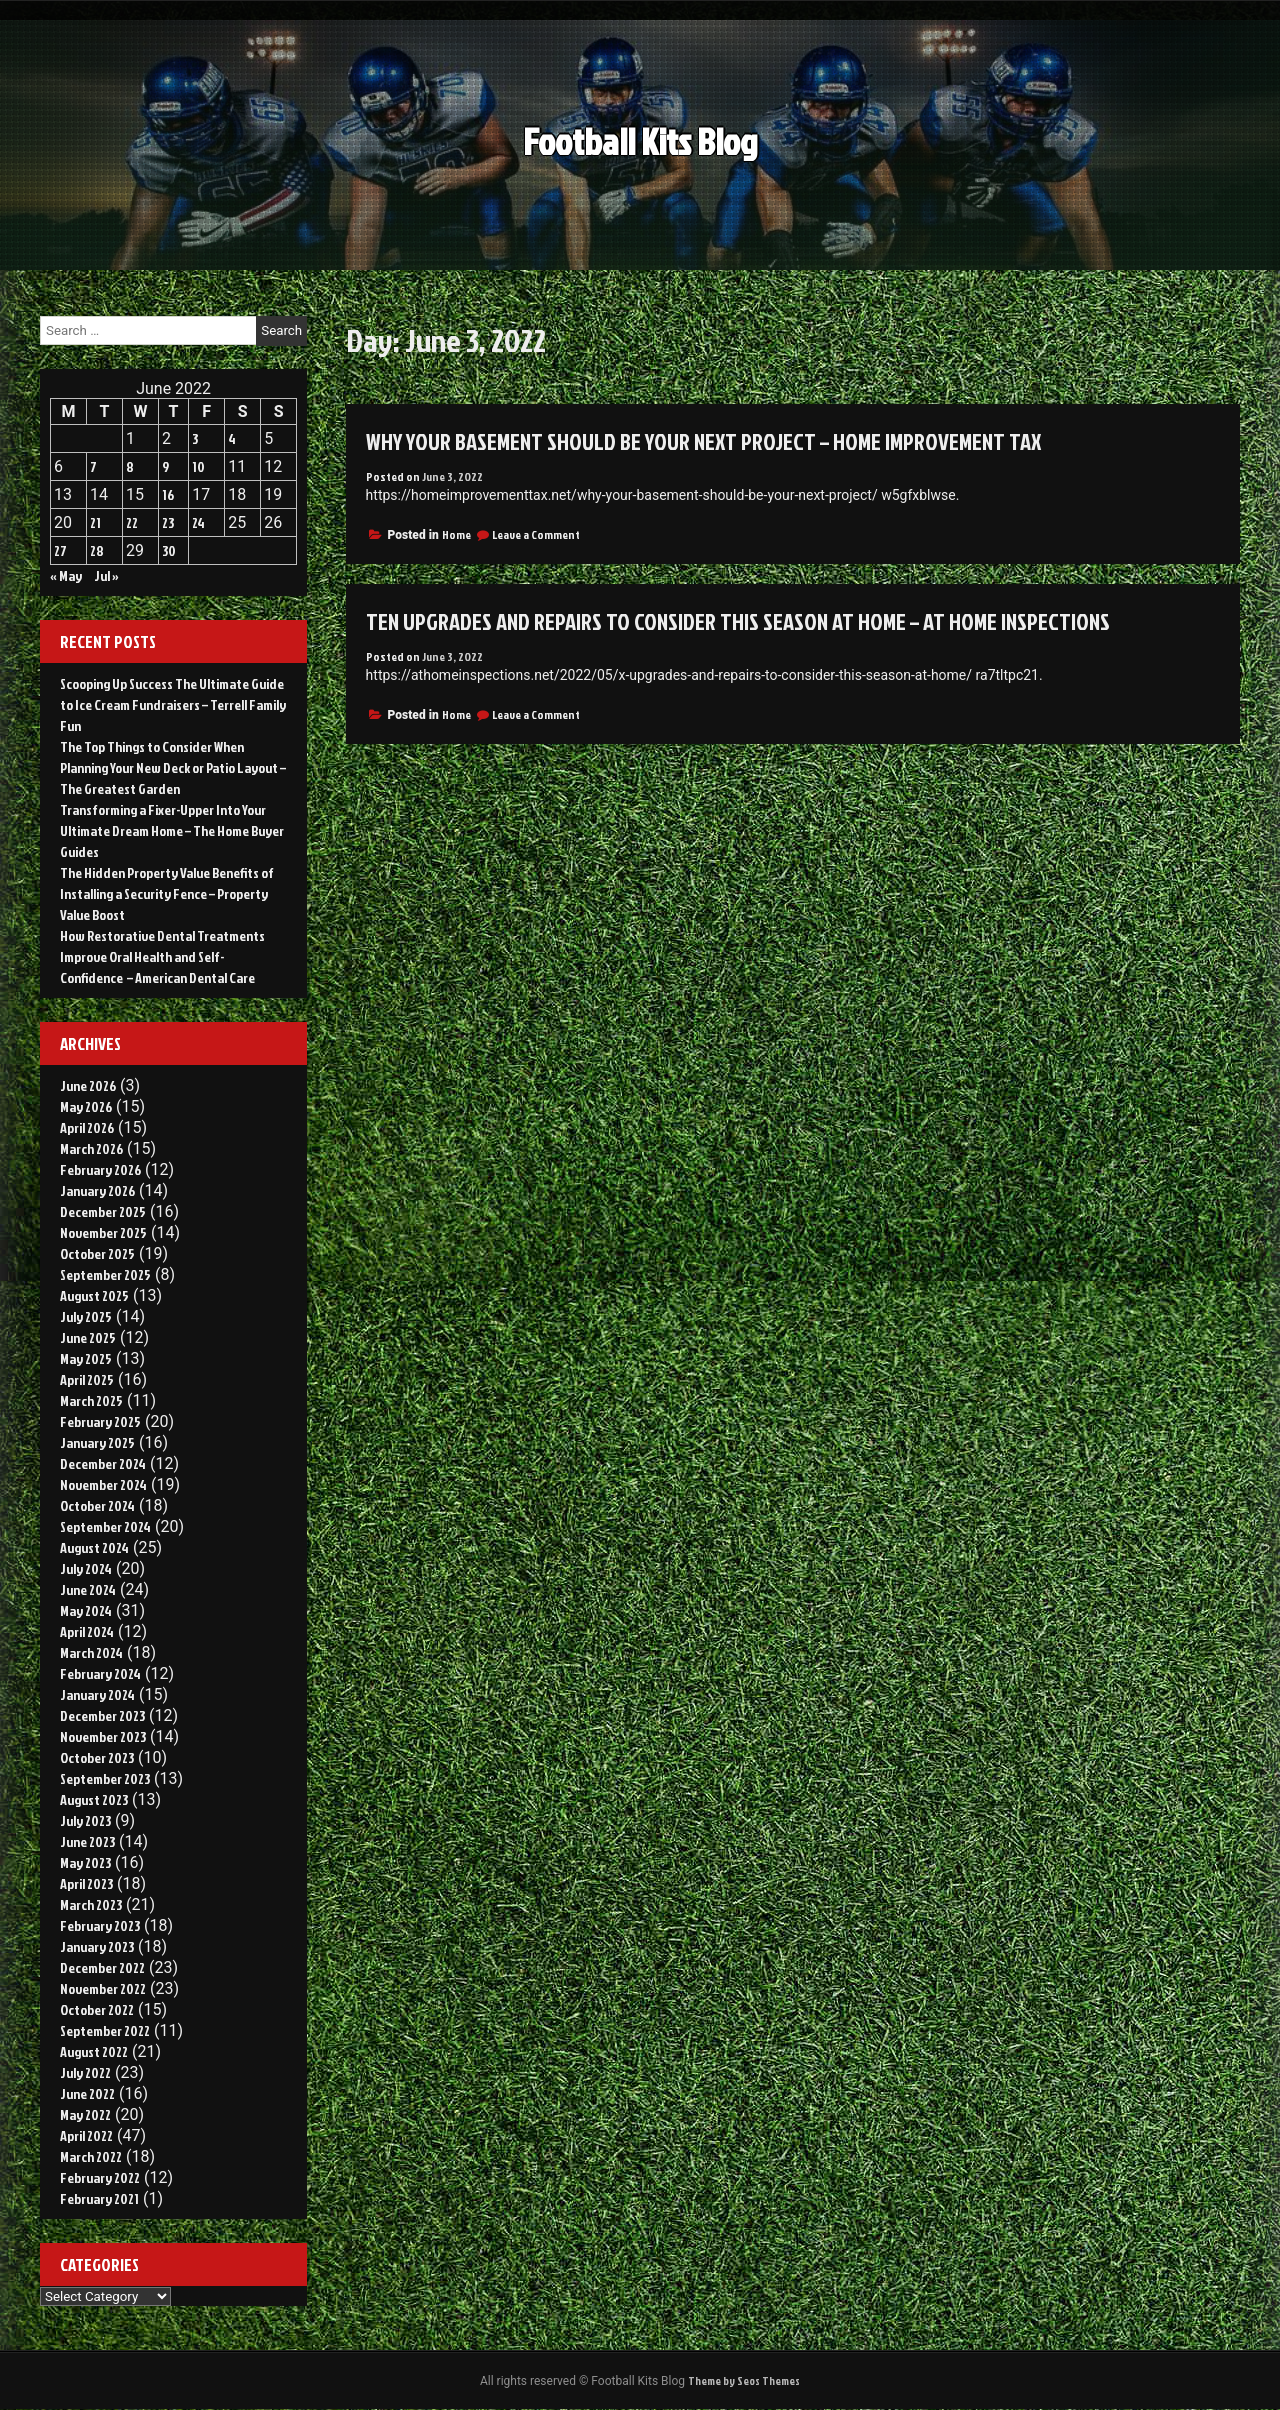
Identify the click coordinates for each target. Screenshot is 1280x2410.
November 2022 (103, 1988)
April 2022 (86, 2135)
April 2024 (87, 1631)
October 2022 (97, 2009)
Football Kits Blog (640, 148)
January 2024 (97, 1694)
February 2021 (99, 2198)
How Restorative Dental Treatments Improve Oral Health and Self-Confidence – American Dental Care (162, 956)
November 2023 (103, 1736)
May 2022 (85, 2114)
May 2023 (85, 1862)
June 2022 (87, 2093)
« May (66, 575)
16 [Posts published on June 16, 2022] (168, 494)
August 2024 (94, 1547)
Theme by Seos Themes (744, 2381)
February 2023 (100, 1925)
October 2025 (97, 1253)
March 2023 (91, 1904)
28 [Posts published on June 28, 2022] (97, 550)
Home (456, 534)
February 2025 (100, 1421)
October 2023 (97, 1757)
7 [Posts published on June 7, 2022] (93, 466)
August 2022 (94, 2051)
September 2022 (105, 2030)
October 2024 (97, 1505)
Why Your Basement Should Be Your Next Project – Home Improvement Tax (719, 441)
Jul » (106, 575)
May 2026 (86, 1106)
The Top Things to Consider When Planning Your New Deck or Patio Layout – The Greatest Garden (173, 767)
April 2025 (87, 1379)
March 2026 (91, 1148)
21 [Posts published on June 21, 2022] (95, 522)
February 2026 (100, 1169)
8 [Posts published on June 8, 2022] (130, 466)
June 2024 (88, 1589)
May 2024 (86, 1610)
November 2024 (103, 1484)
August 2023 (94, 1799)
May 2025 (86, 1358)
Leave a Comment (536, 534)
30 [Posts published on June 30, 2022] (169, 550)
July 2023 (85, 1820)
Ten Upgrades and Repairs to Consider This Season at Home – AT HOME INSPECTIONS (752, 621)
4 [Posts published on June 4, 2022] (232, 438)
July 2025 (86, 1316)
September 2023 (105, 1778)
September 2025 (105, 1274)
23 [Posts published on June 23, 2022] (168, 522)
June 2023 (87, 1841)
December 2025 (103, 1211)
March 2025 (91, 1400)
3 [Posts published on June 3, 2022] (195, 438)
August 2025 (94, 1295)
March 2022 (91, 2156)
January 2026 (97, 1190)
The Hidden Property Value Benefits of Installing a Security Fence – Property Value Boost (167, 893)
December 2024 (103, 1463)
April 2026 (87, 1127)
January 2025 (97, 1442)
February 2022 (100, 2177)
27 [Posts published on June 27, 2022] (60, 550)
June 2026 (88, 1085)
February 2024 (100, 1673)
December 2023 (102, 1715)
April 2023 (86, 1883)
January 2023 (97, 1946)
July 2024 (86, 1568)
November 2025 (103, 1232)
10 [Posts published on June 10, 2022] (198, 466)
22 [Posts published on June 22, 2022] (132, 522)
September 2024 (105, 1526)
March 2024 (91, 1652)
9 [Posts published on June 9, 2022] (165, 466)
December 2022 (102, 1967)
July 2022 (85, 2072)
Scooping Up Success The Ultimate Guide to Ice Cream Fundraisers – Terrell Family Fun (173, 704)
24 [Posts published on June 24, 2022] (198, 522)
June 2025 (88, 1337)
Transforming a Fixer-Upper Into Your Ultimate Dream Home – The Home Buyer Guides (172, 830)
